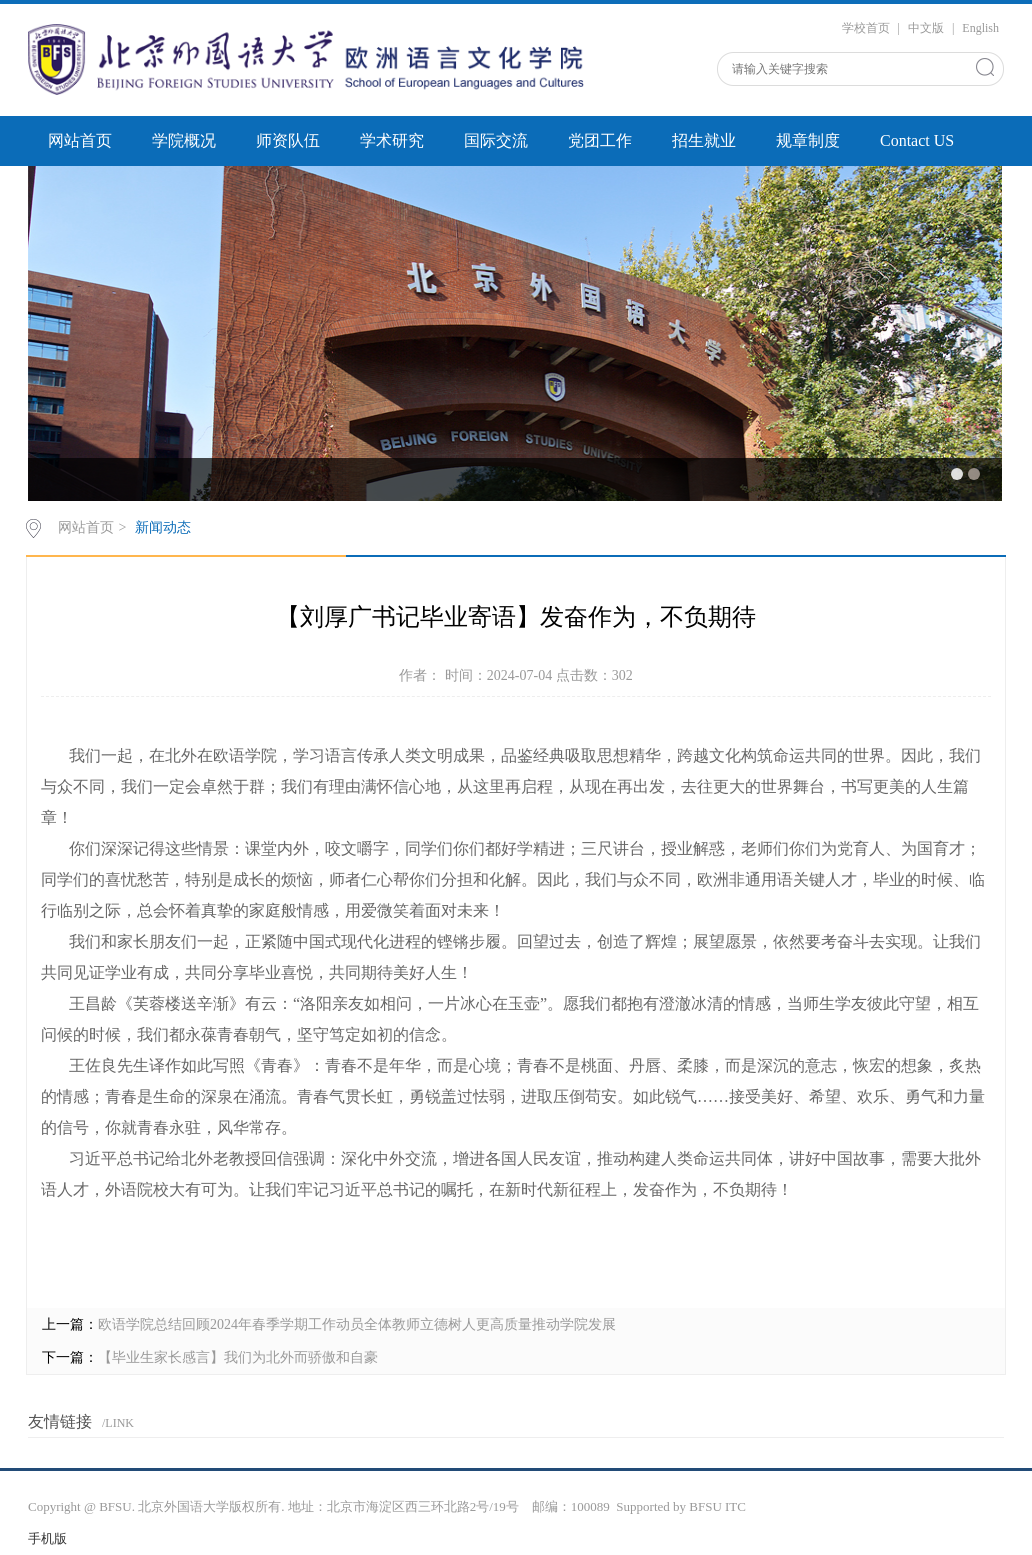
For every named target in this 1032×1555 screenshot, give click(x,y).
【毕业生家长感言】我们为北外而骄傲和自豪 (238, 1357)
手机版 (47, 1538)
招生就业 (704, 140)
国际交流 (496, 140)
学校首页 (866, 28)
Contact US (917, 140)
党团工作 (600, 140)
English (980, 28)
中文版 (926, 28)
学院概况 (184, 140)
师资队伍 (288, 140)
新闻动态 (163, 527)
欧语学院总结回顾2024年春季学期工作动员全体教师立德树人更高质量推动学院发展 (357, 1324)
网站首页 (80, 140)
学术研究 (392, 140)
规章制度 (808, 140)
